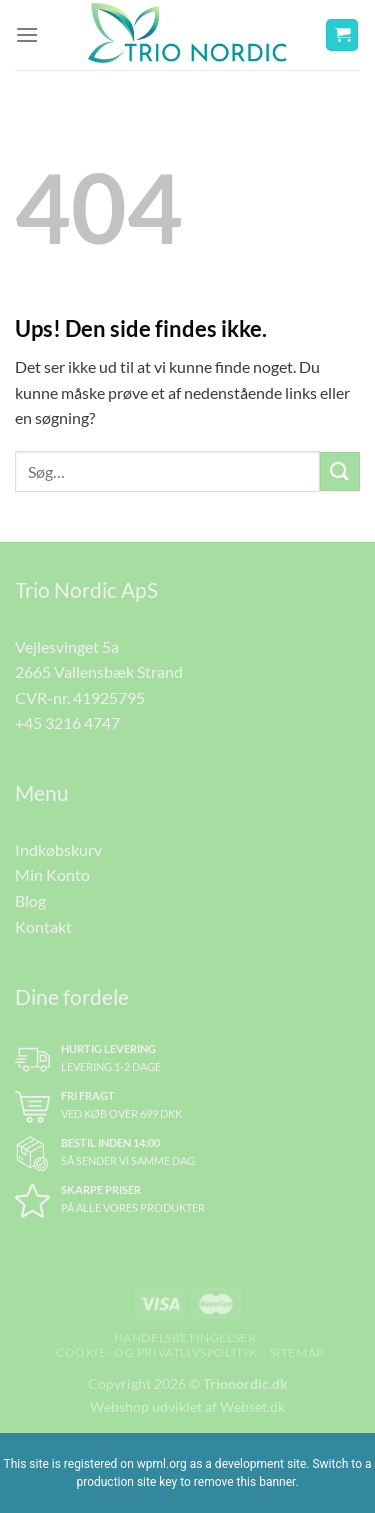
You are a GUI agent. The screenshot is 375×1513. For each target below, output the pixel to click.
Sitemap (297, 1352)
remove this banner (245, 1482)
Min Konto (52, 874)
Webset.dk (252, 1406)
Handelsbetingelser (185, 1337)
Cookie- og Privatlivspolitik (156, 1352)
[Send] (340, 471)
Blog (30, 900)
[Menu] (27, 34)
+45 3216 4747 (67, 722)
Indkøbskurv (58, 849)
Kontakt (43, 926)
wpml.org (162, 1464)
